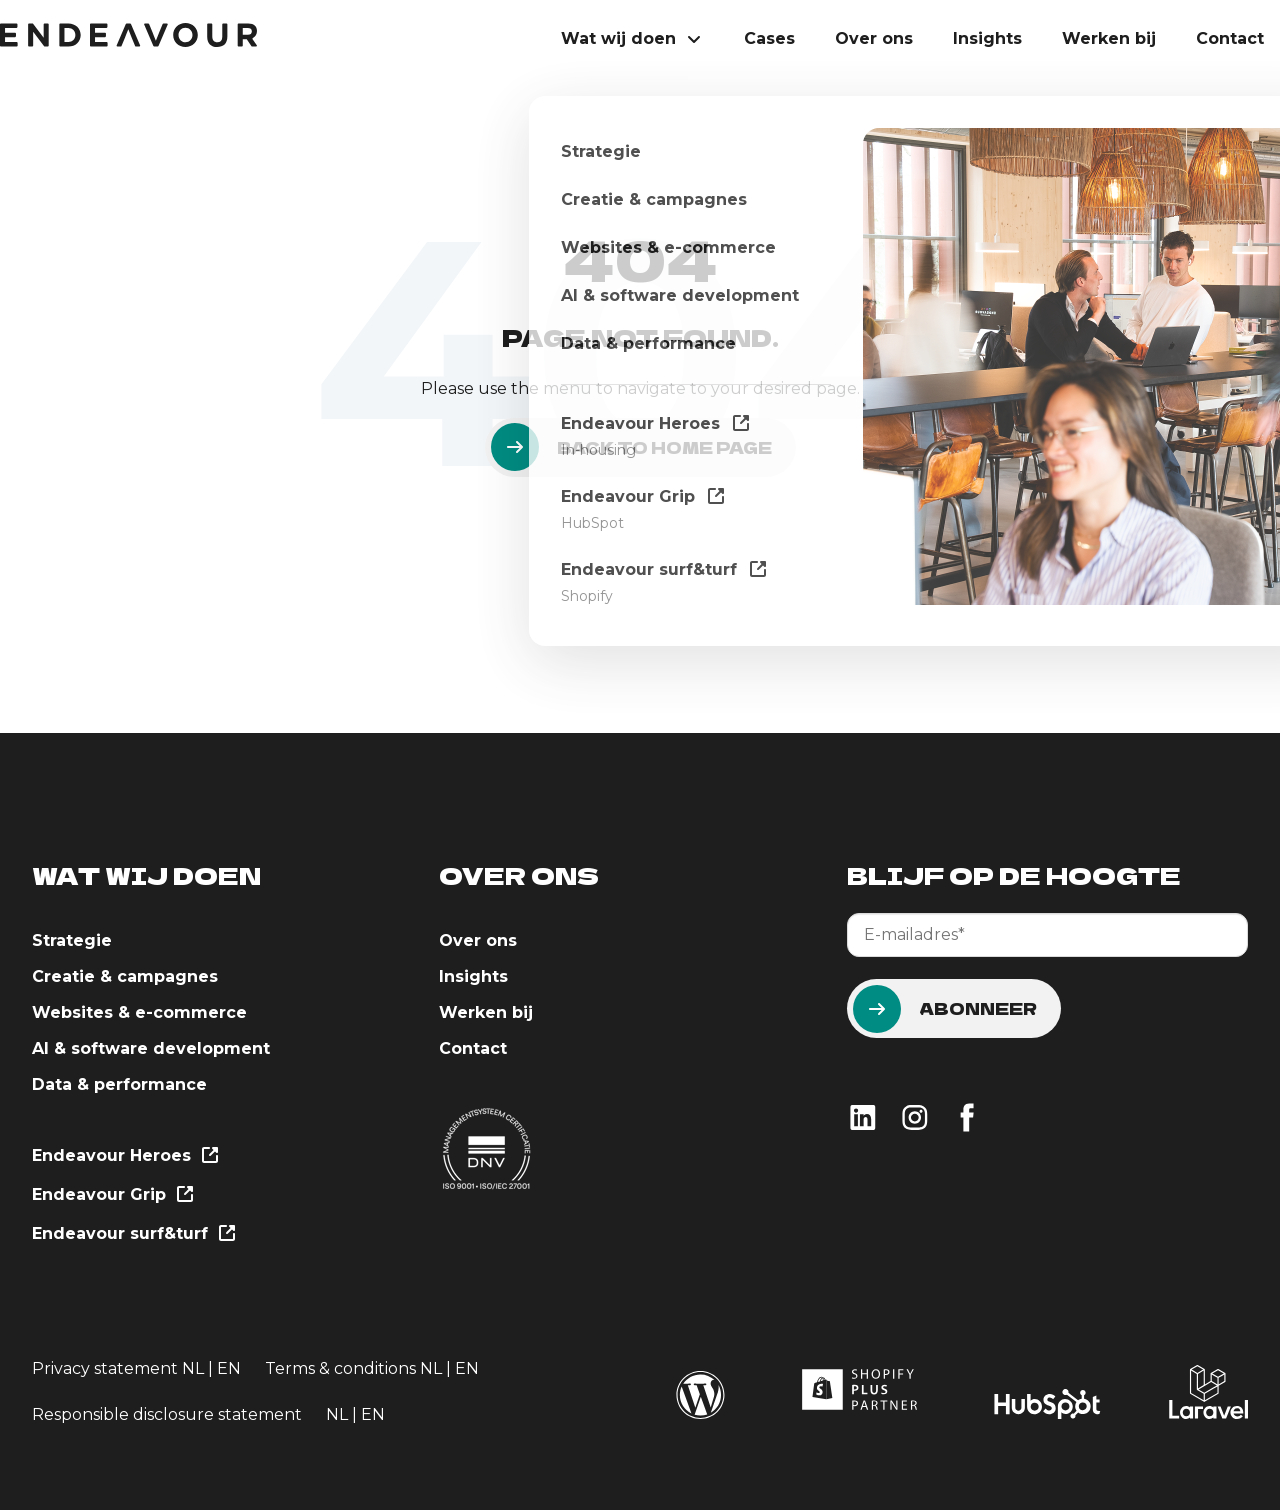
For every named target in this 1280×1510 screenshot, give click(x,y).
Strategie (72, 940)
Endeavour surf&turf (132, 1234)
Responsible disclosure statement (167, 1414)
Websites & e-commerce (139, 1012)
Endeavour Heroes (124, 1156)
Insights (987, 38)
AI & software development (151, 1048)
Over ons (874, 38)
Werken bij (1109, 38)
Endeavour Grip (111, 1195)
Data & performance (119, 1084)
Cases (769, 38)
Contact (1230, 38)
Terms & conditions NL (355, 1368)
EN (229, 1368)
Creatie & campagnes (125, 976)
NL (193, 1368)
